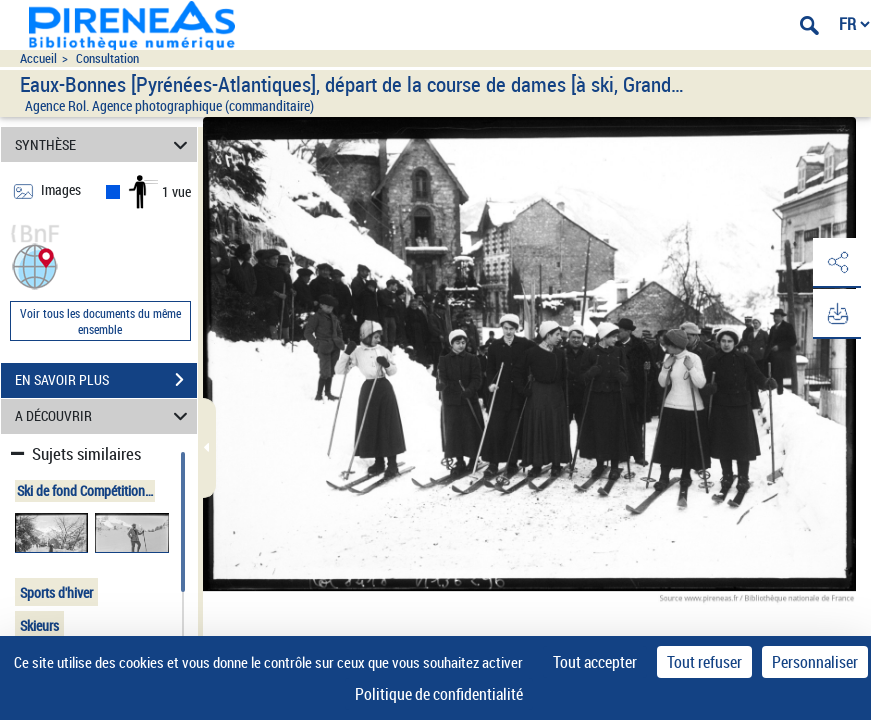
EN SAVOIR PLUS (106, 380)
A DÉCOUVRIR (104, 416)
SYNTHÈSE (104, 144)
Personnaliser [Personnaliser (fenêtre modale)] (815, 662)
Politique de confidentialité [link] (439, 694)
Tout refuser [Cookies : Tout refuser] (704, 662)
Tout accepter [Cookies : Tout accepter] (595, 662)
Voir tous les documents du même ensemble (100, 321)
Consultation (107, 58)
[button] (35, 264)
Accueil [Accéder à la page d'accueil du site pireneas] (38, 58)
